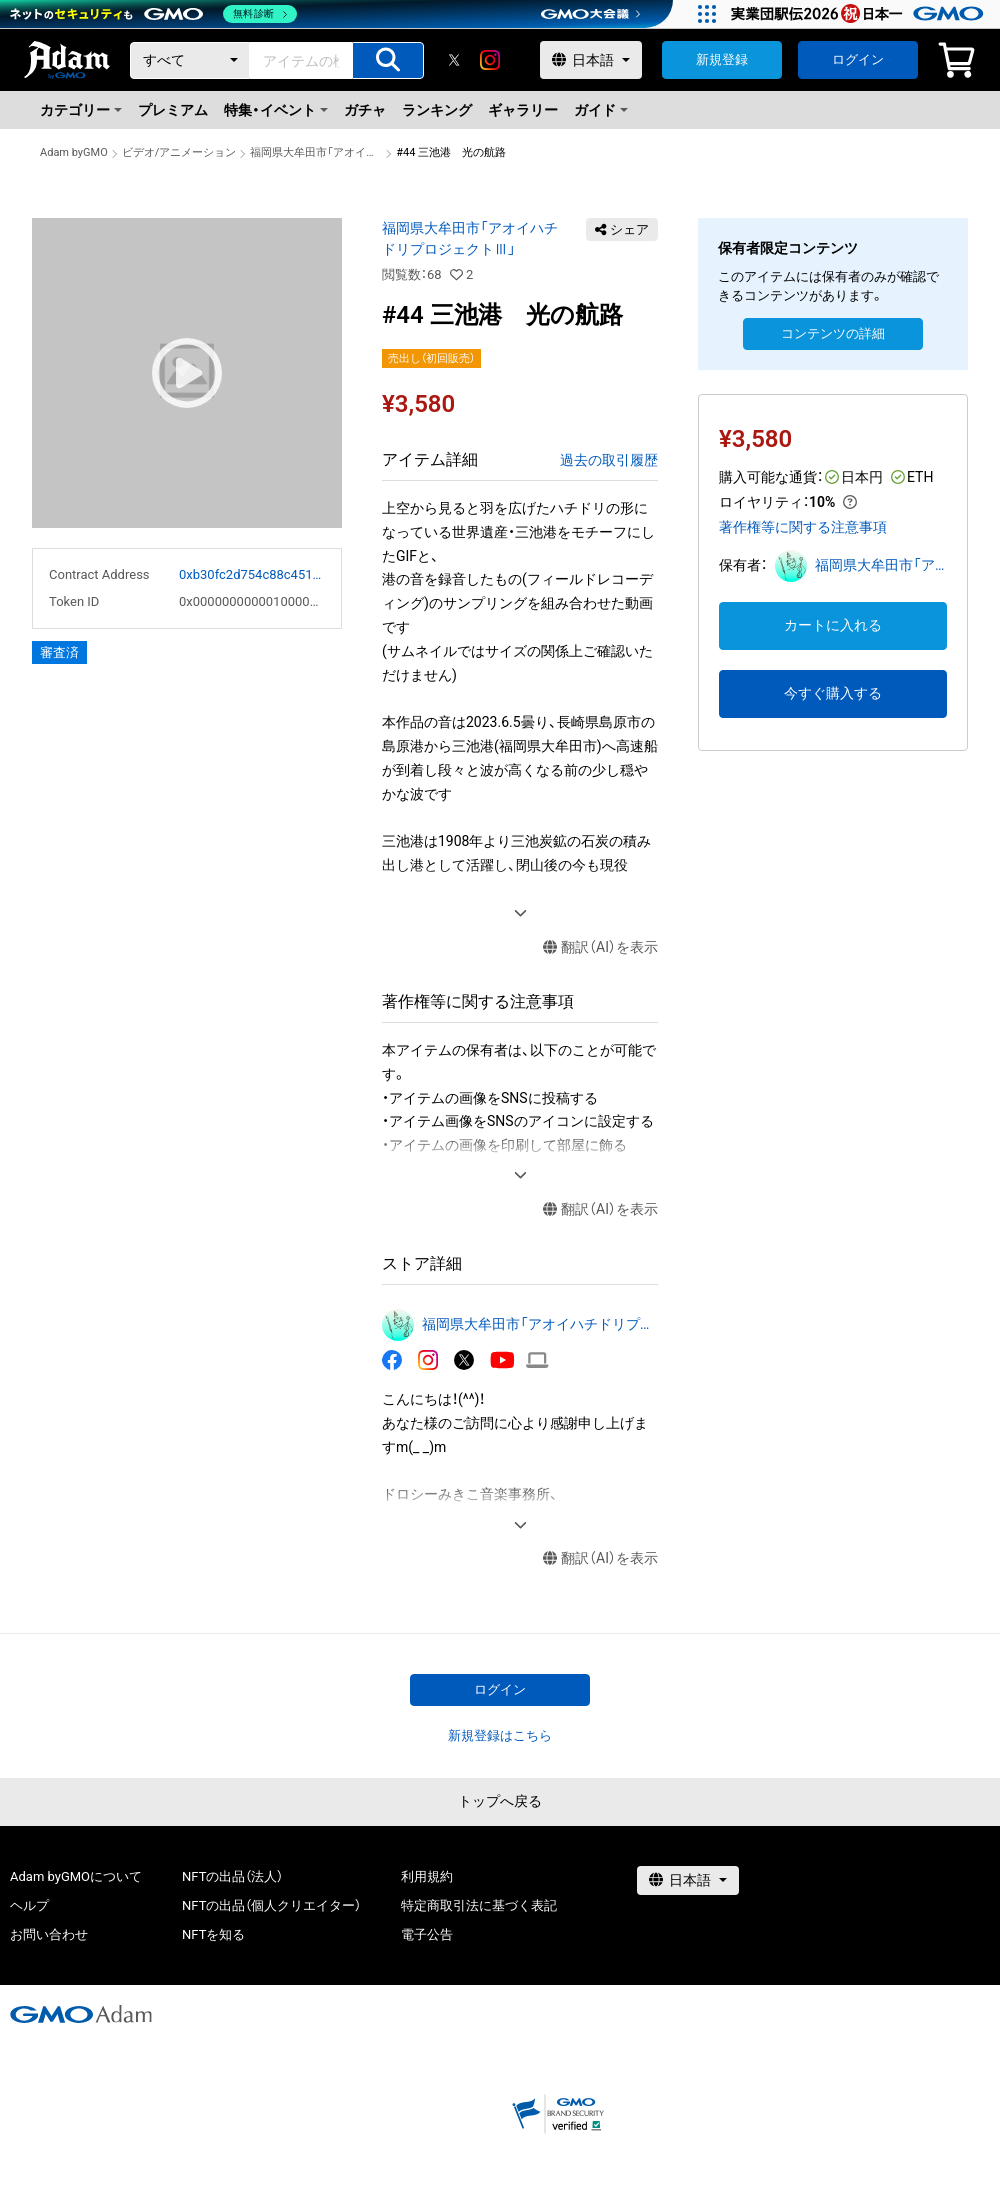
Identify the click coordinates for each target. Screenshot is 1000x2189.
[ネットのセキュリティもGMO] (153, 14)
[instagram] (490, 60)
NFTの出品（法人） (232, 1876)
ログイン (858, 59)
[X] (454, 60)
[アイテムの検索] (388, 60)
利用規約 (427, 1876)
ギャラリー (523, 110)
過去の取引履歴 (609, 460)
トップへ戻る (500, 1801)
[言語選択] (591, 60)
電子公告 (427, 1934)
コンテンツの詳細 (833, 333)
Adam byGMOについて (76, 1876)
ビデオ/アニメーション (179, 152)
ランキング (437, 110)
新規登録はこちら (500, 1735)
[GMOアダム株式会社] (81, 2014)
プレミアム (173, 110)
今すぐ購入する (833, 693)
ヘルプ (29, 1905)
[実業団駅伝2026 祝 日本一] (860, 14)
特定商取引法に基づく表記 (479, 1905)
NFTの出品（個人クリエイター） (271, 1905)
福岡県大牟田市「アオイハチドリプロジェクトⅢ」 (316, 152)
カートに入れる (833, 625)
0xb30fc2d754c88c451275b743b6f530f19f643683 (252, 574)
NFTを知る (213, 1934)
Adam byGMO (74, 152)
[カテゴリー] (190, 60)
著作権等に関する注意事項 (803, 527)
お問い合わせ (49, 1934)
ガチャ (365, 110)
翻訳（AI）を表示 (600, 947)
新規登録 (722, 59)
